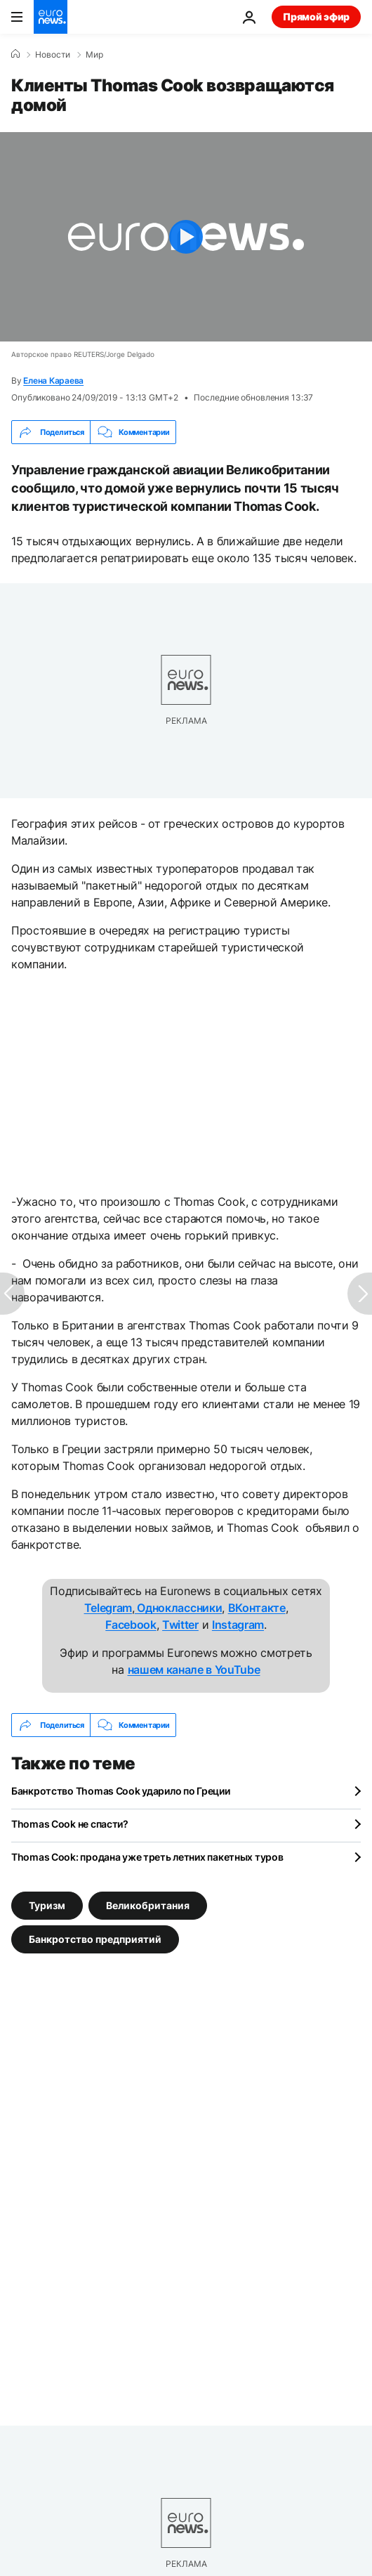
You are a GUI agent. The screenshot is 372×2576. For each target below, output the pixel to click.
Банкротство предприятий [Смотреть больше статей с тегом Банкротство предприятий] (95, 1939)
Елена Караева (53, 380)
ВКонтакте (257, 1608)
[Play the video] (186, 236)
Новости (52, 55)
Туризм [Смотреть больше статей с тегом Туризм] (47, 1905)
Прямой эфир (316, 16)
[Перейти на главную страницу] (50, 17)
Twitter (180, 1625)
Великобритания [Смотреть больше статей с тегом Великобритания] (148, 1905)
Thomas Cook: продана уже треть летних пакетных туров (147, 1857)
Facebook (130, 1625)
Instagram (238, 1625)
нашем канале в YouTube (194, 1670)
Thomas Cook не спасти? (69, 1824)
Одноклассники (178, 1608)
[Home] (15, 54)
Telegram (108, 1608)
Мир (94, 55)
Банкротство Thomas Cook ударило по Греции (120, 1791)
